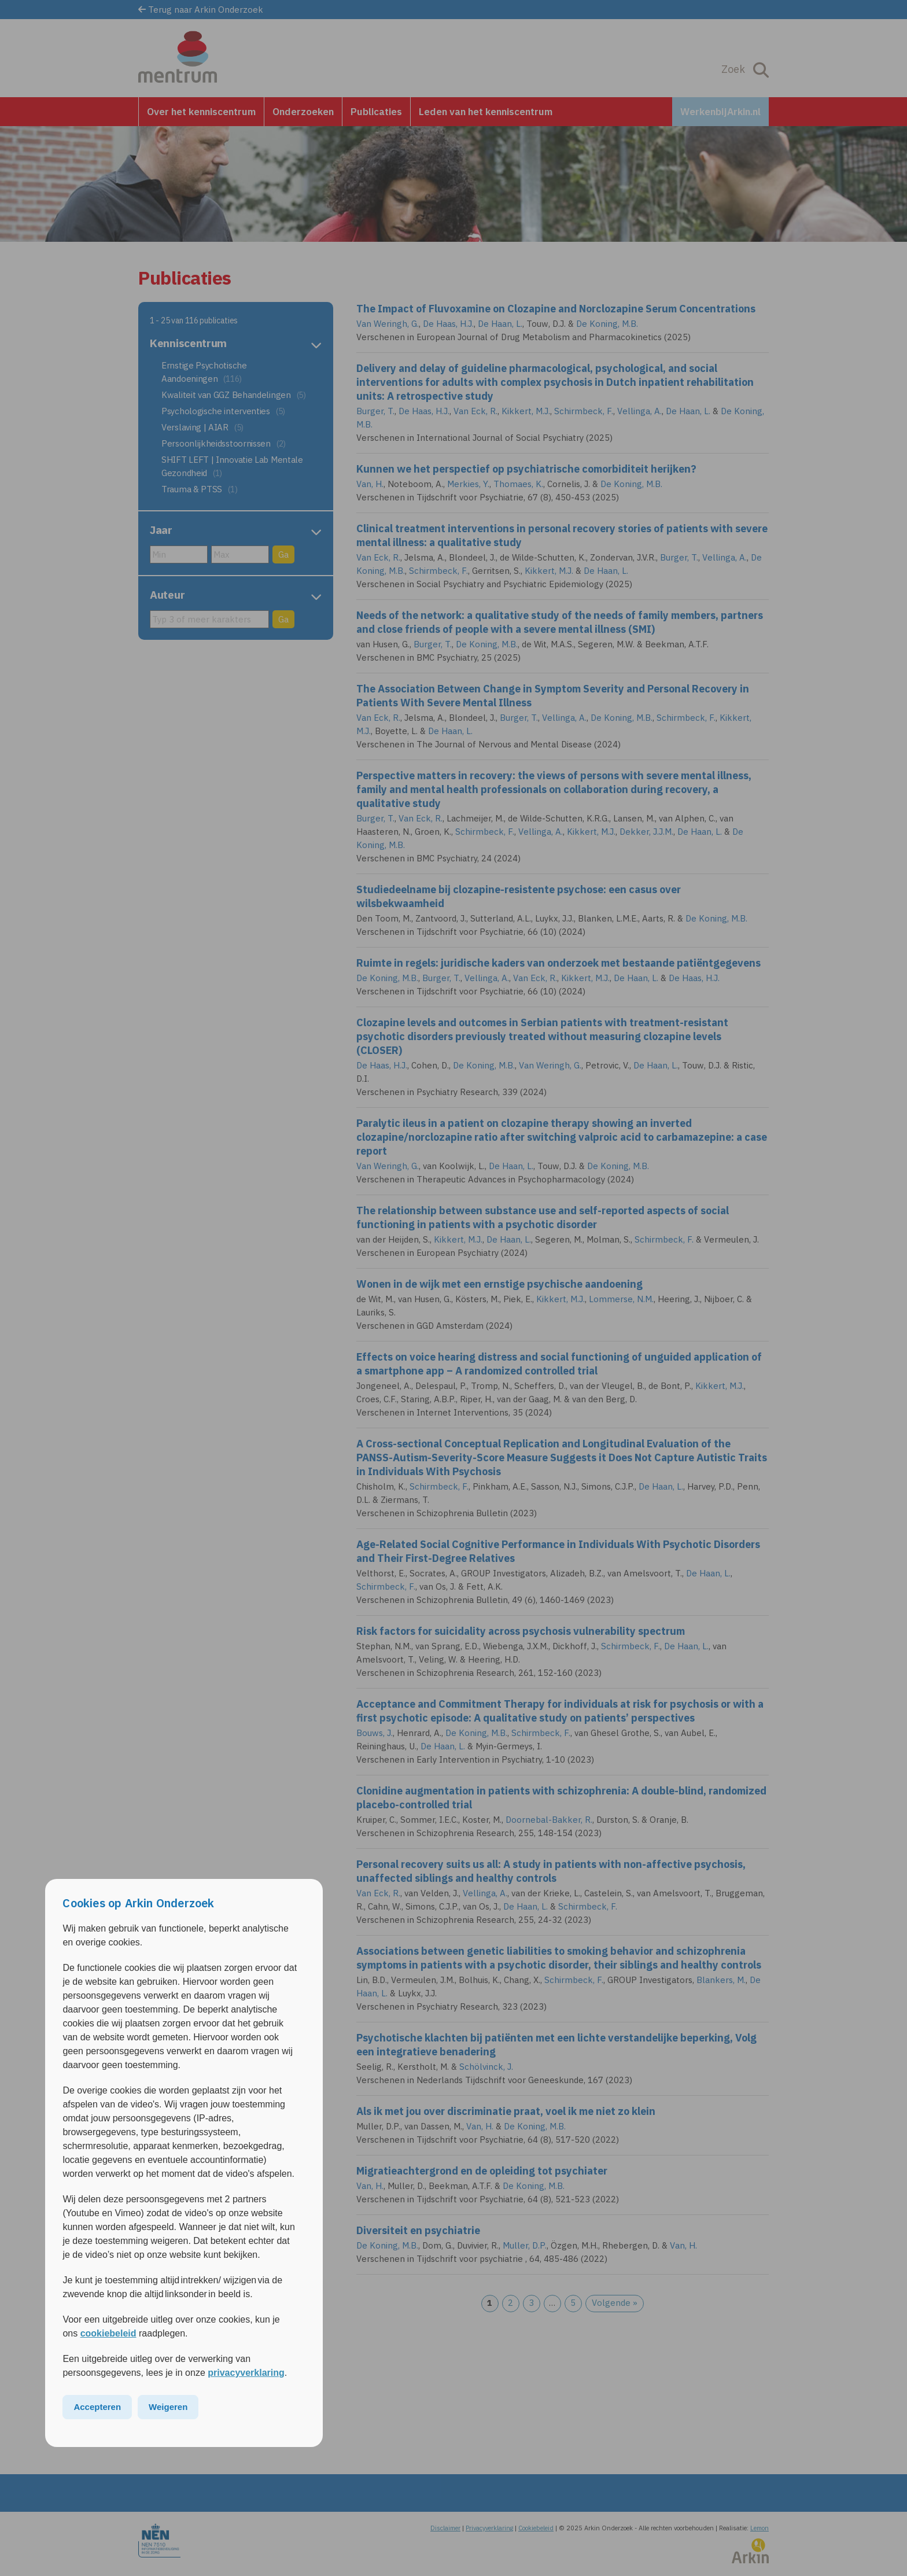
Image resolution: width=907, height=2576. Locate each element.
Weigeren (168, 2407)
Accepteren (97, 2407)
